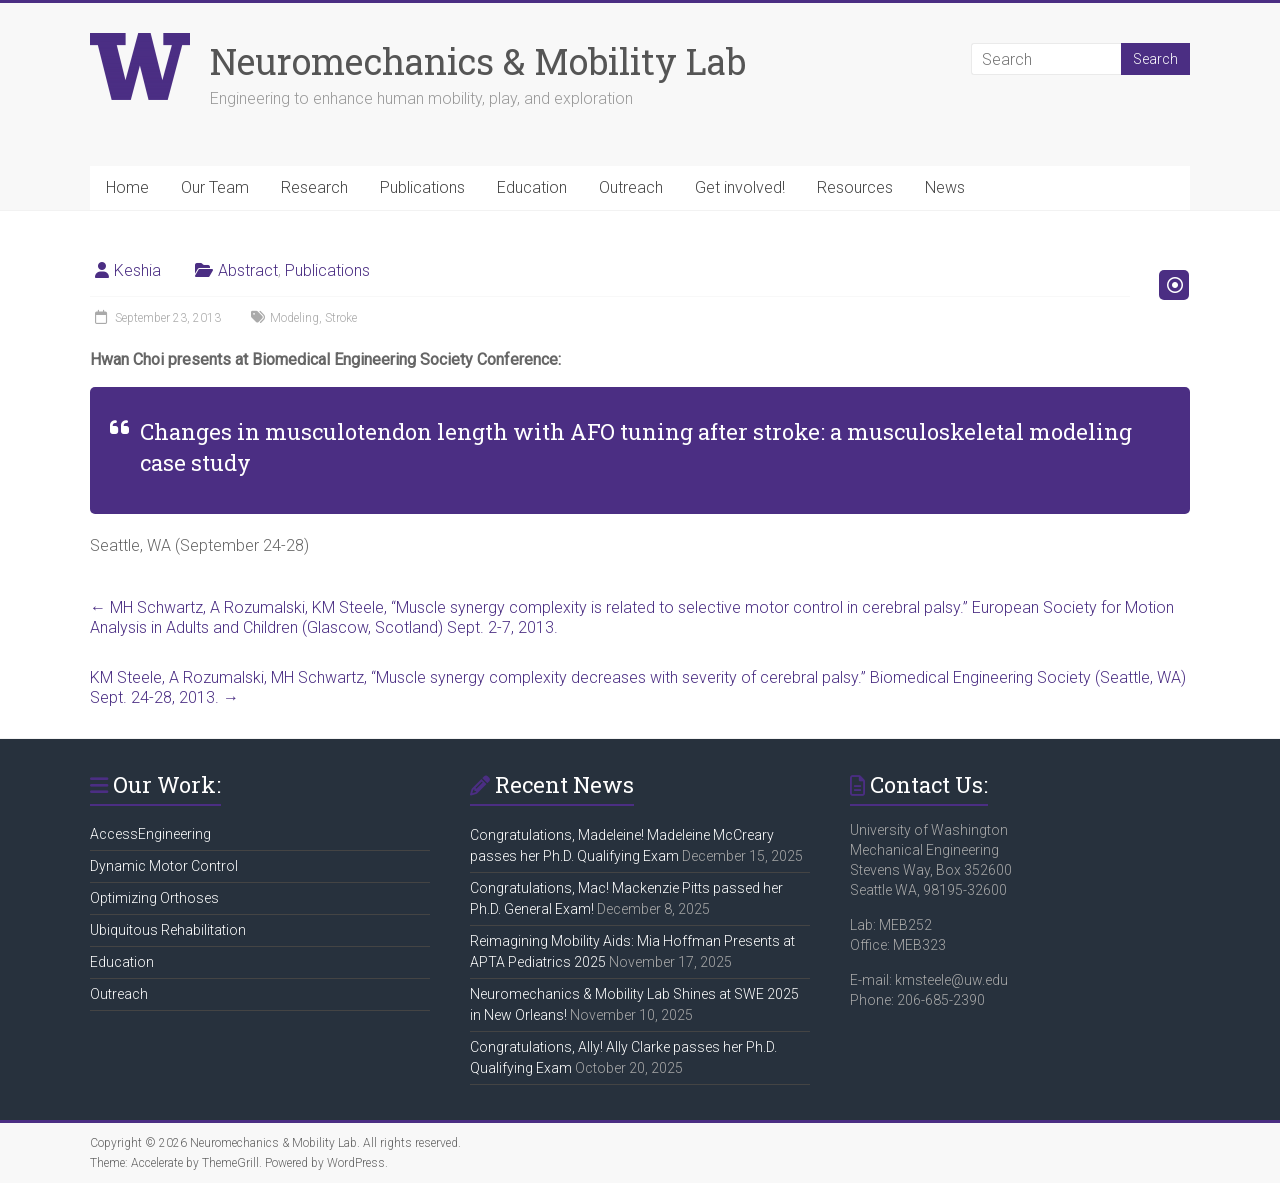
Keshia (137, 270)
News (945, 187)
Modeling (294, 318)
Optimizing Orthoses (154, 898)
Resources (855, 187)
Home (127, 187)
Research (314, 187)
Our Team (215, 187)
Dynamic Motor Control (164, 866)
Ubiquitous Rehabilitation (168, 930)
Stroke (341, 318)
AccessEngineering (150, 834)
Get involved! (740, 187)
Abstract (248, 270)
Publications (422, 187)
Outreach (631, 187)
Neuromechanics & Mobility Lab (478, 61)
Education (532, 187)
